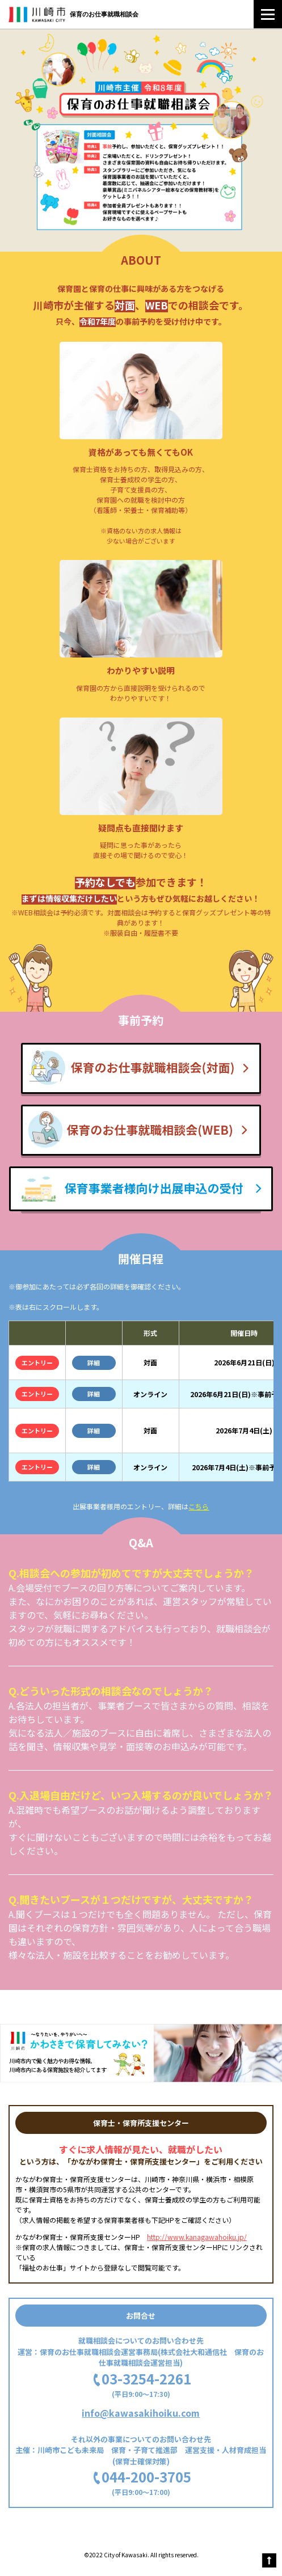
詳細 (93, 1362)
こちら (198, 1506)
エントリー (37, 1362)
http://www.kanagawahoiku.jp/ (197, 2237)
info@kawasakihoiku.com (141, 2413)
